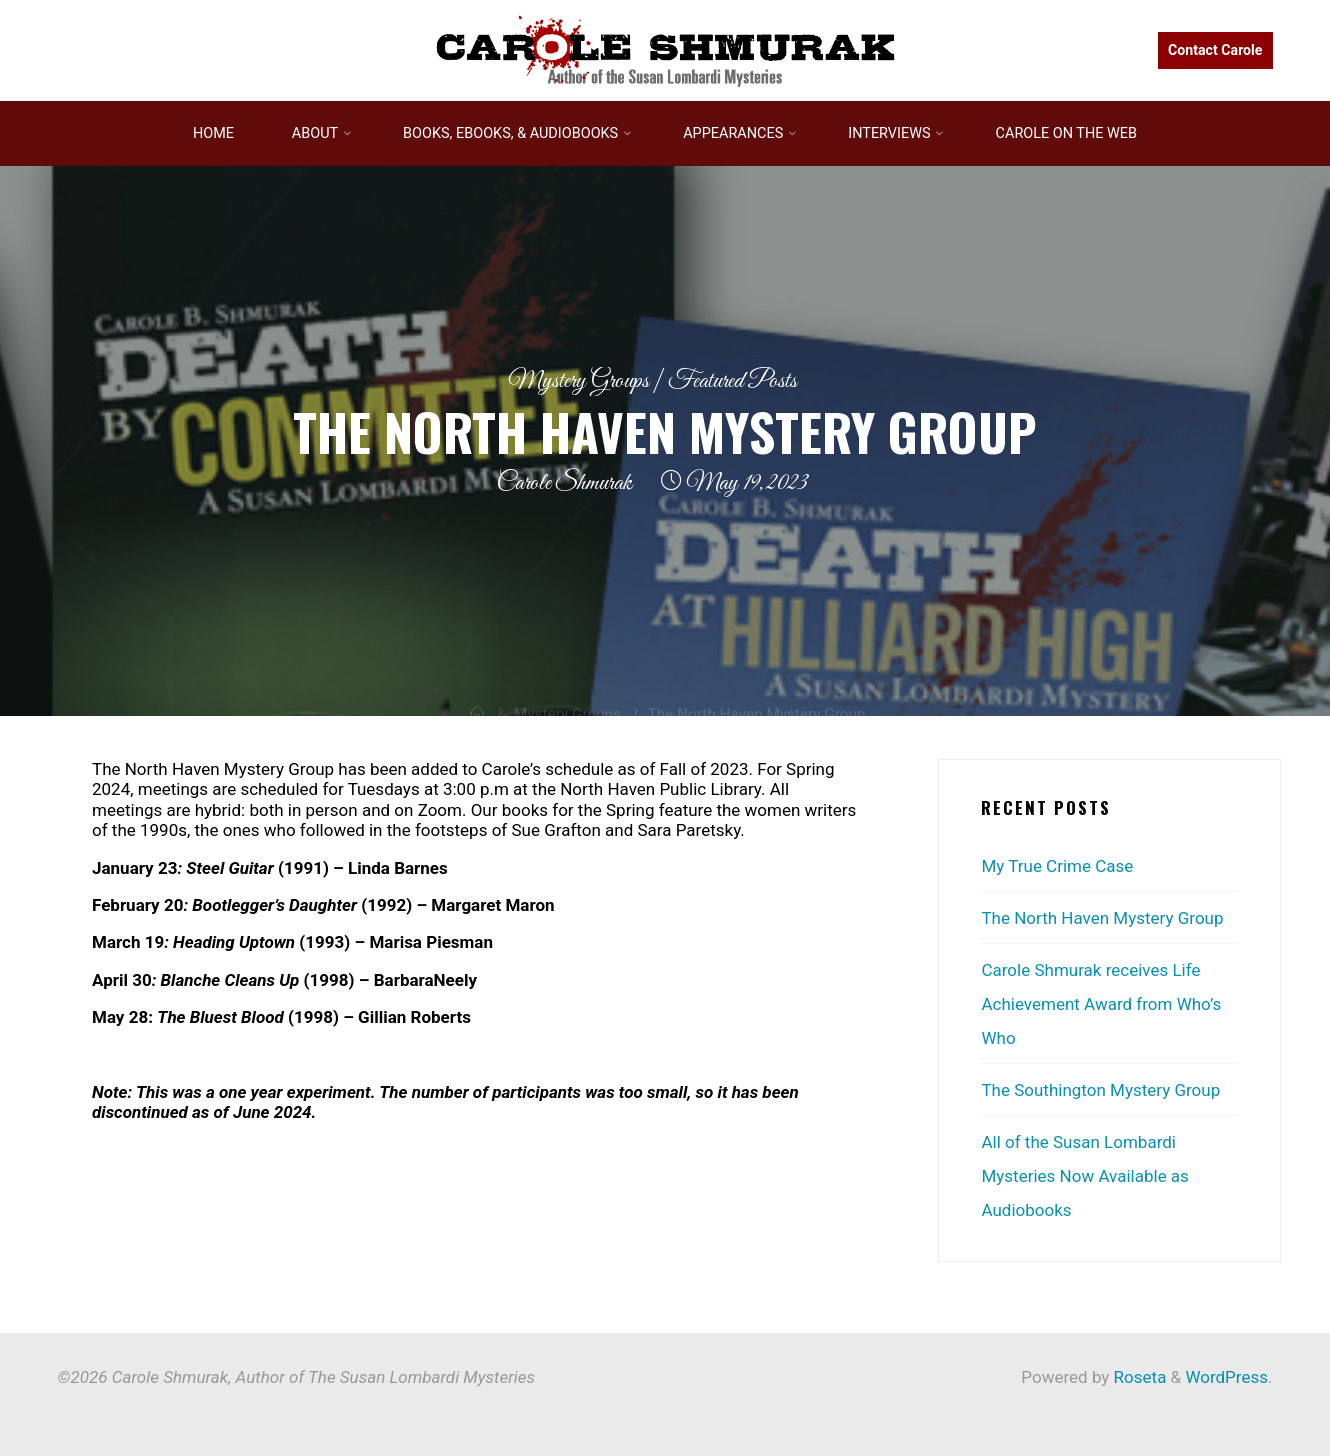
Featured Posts (732, 381)
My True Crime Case (1057, 866)
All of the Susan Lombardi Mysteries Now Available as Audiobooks (1084, 1176)
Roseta (1137, 1377)
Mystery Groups (578, 381)
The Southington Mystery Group (1100, 1090)
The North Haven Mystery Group (1102, 918)
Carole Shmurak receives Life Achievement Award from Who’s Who (1101, 1004)
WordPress (1226, 1377)
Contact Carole (1215, 50)
